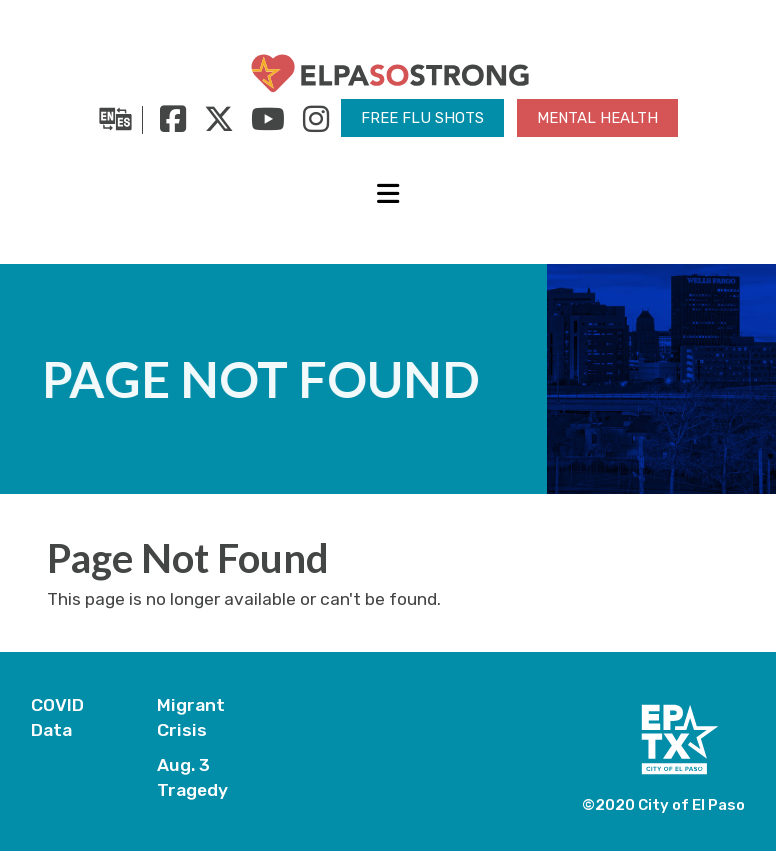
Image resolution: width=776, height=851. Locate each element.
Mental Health (597, 118)
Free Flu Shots (422, 118)
